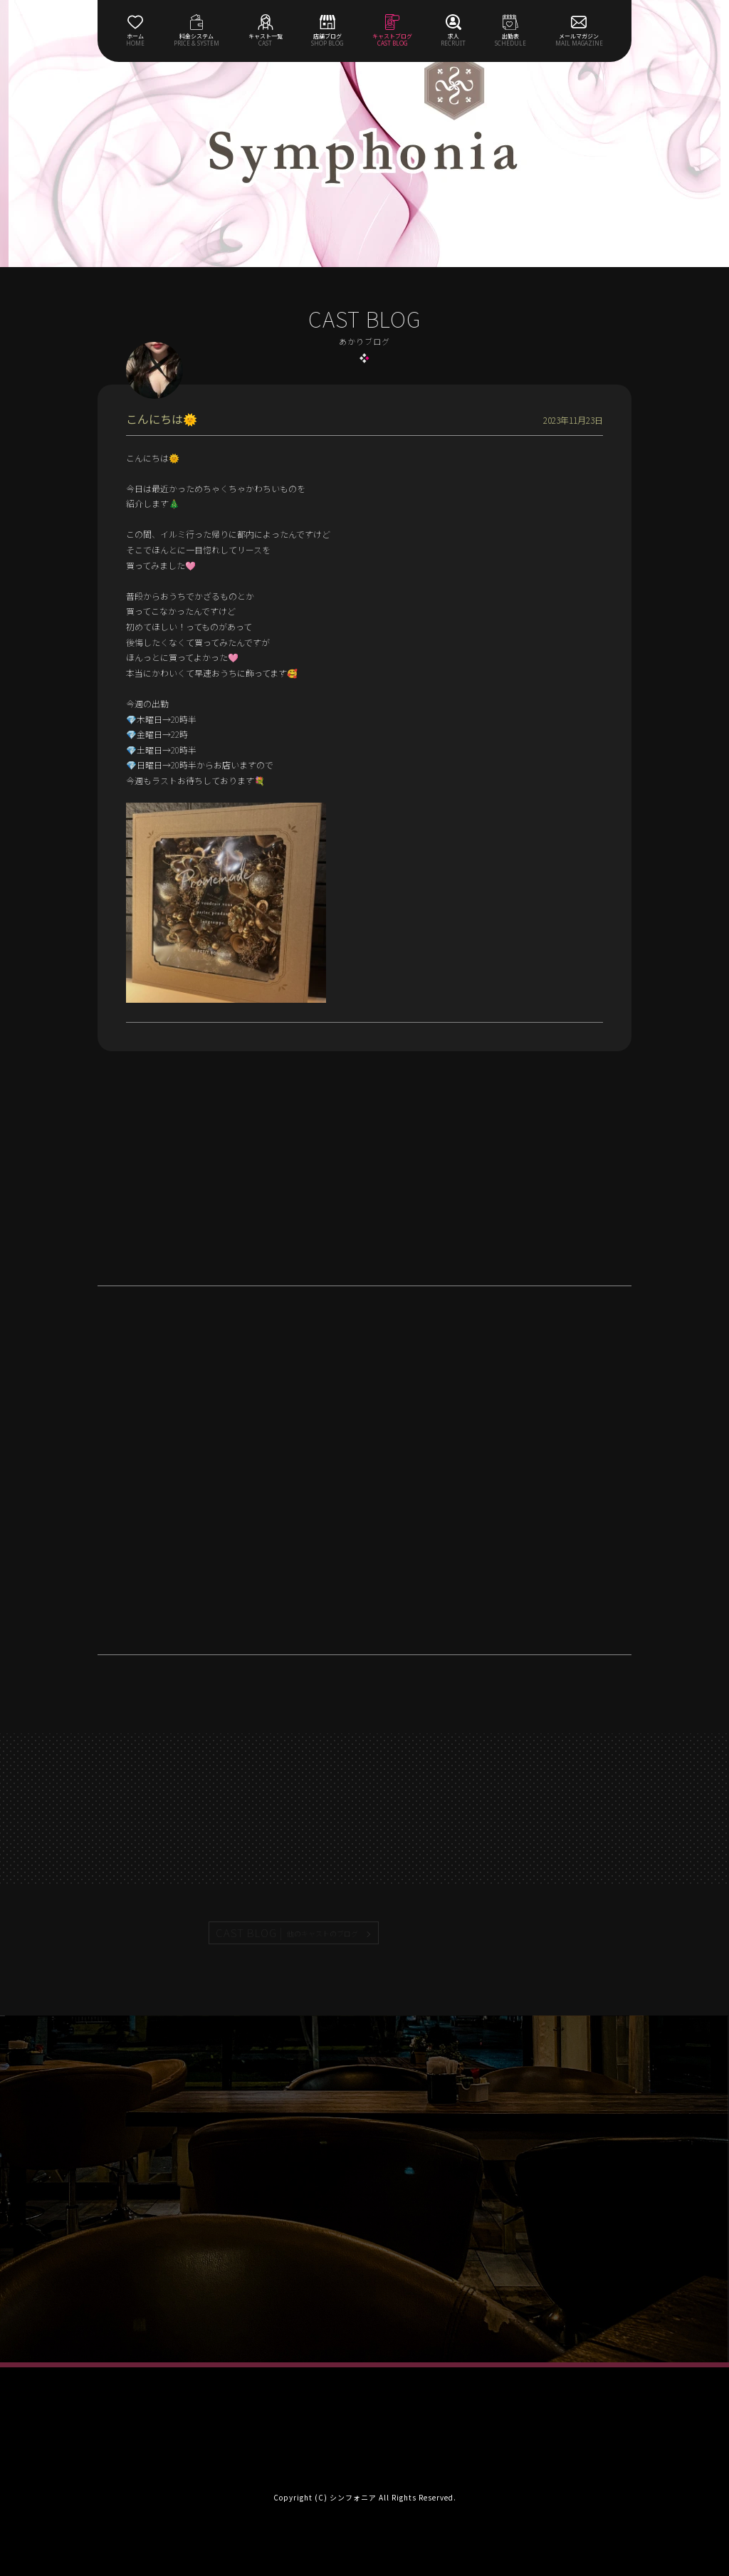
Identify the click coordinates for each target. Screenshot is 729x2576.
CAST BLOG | (288, 1933)
